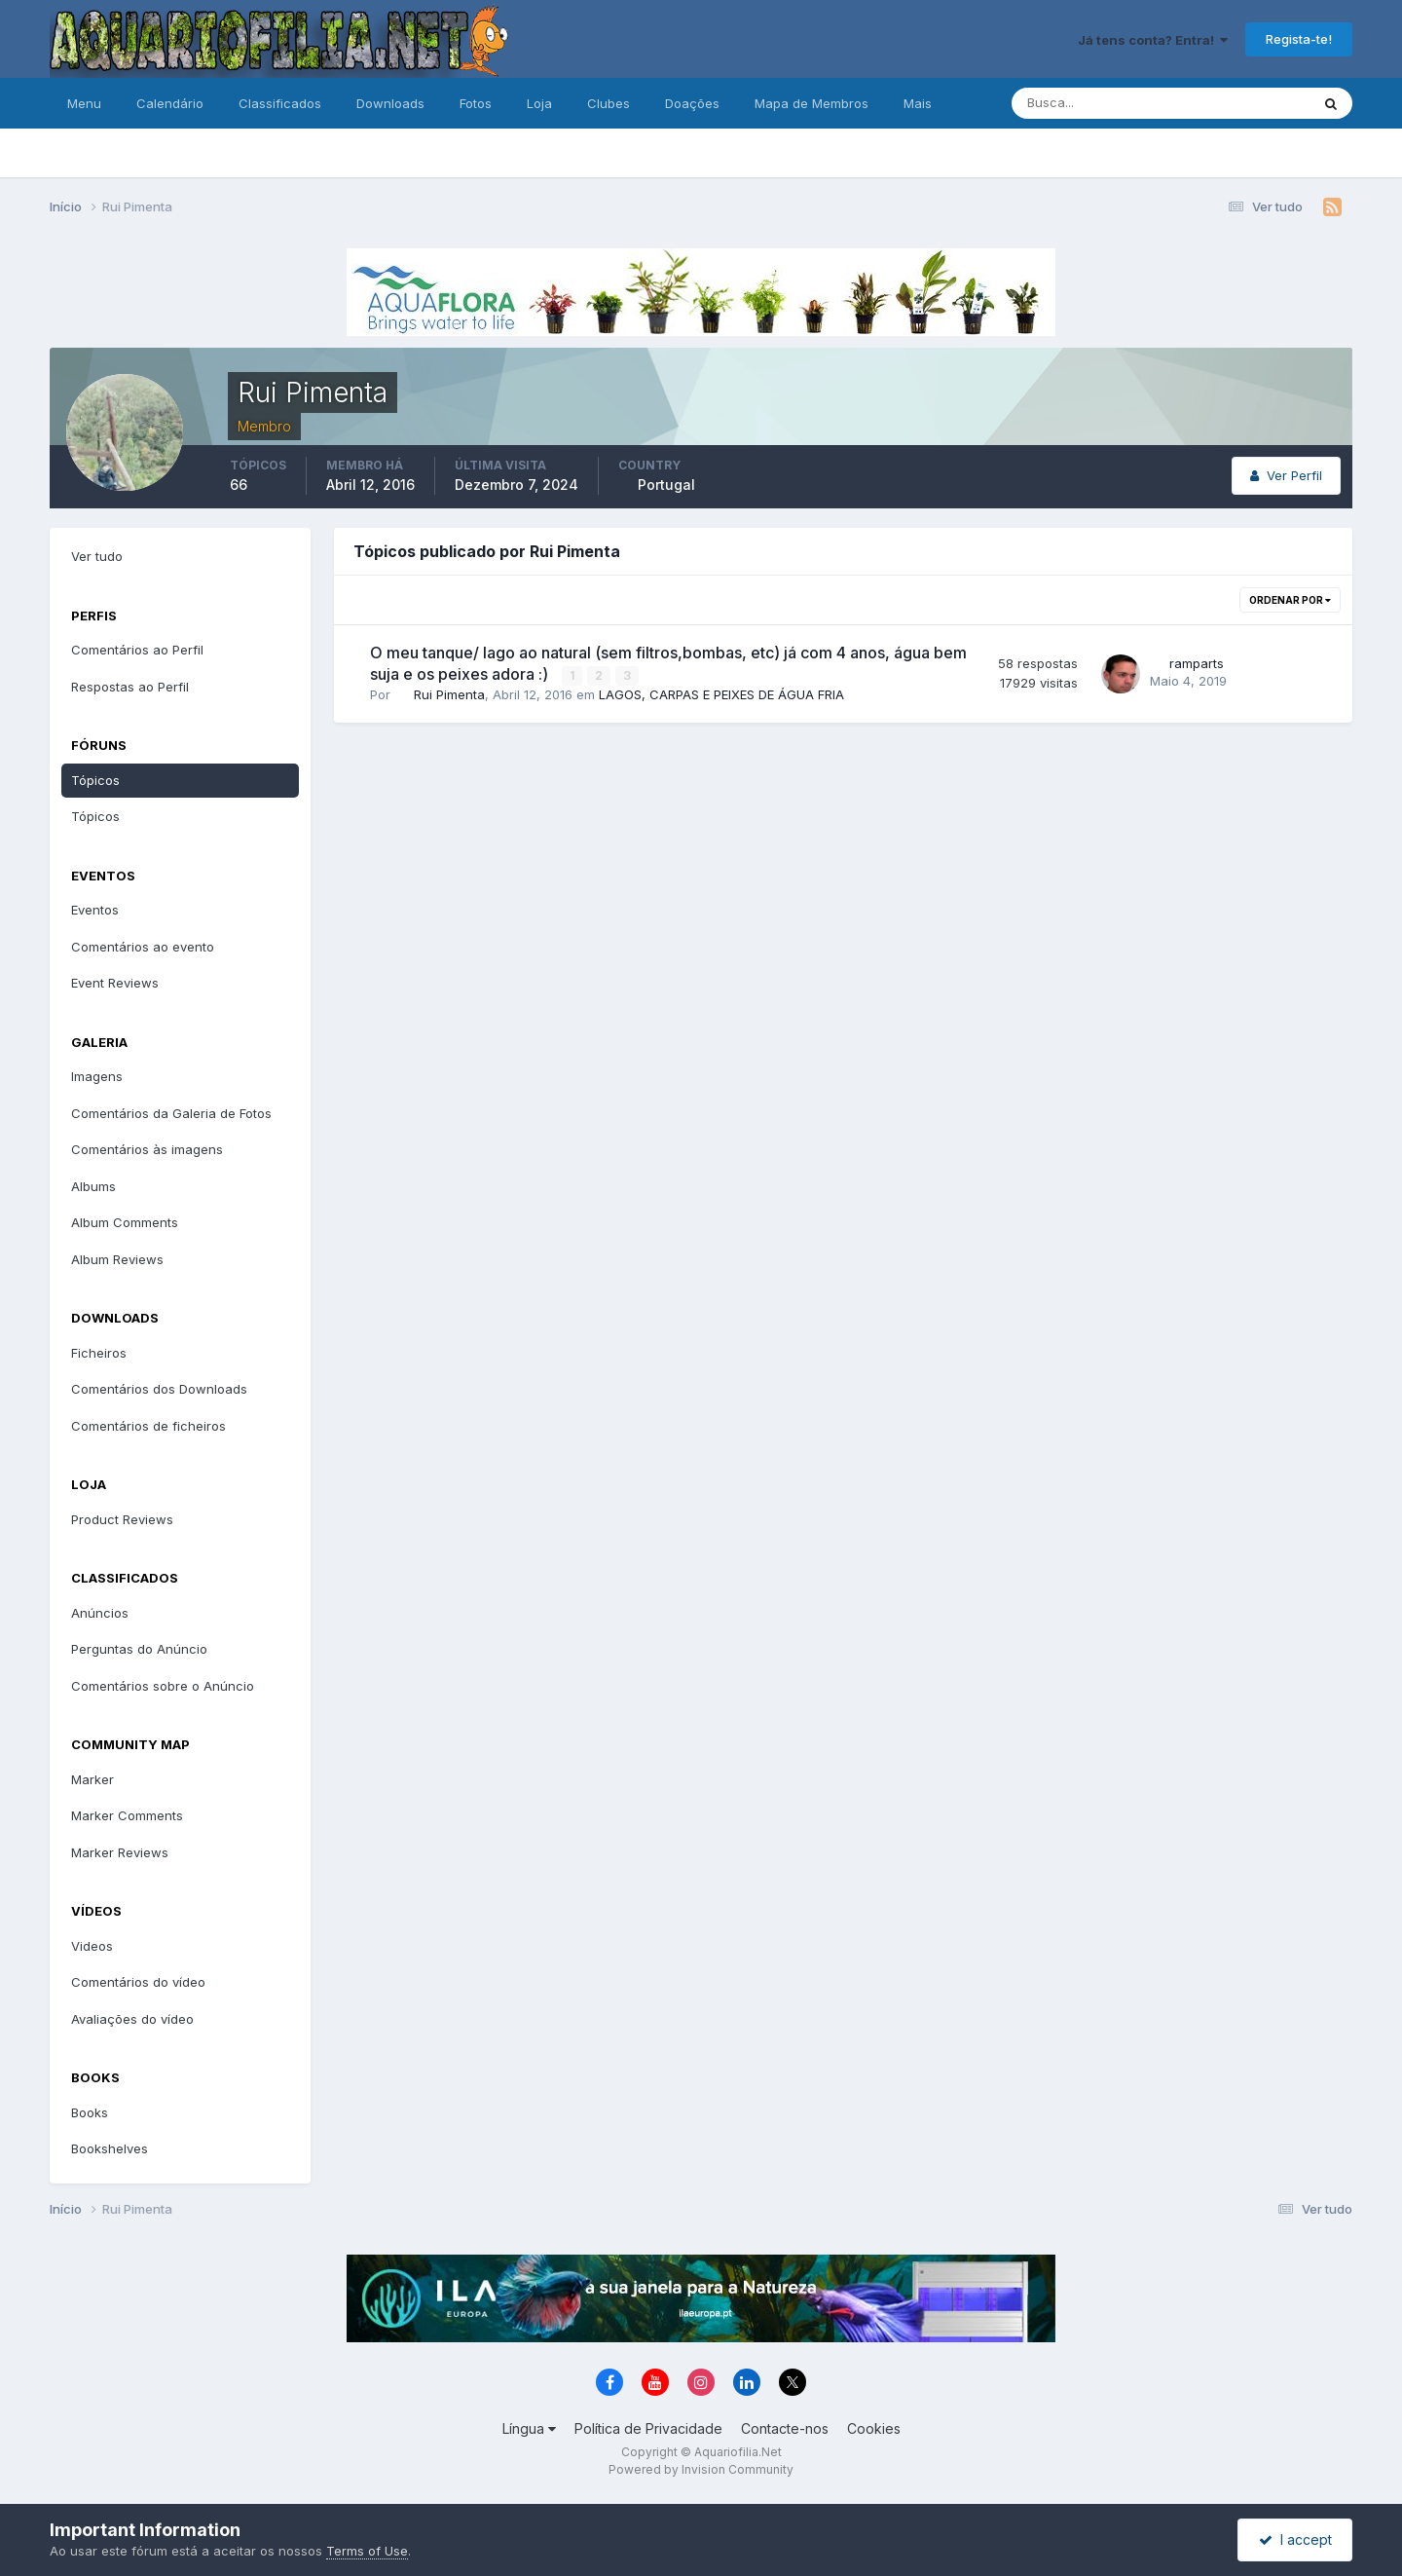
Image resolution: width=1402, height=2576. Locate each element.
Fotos (476, 103)
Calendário (169, 103)
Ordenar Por (1290, 600)
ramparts (1196, 663)
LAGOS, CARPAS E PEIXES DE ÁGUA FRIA (721, 694)
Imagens (97, 1076)
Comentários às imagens (147, 1149)
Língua (529, 2428)
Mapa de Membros (811, 103)
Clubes (608, 103)
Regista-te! (1299, 39)
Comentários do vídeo (138, 1982)
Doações (692, 103)
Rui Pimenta (449, 694)
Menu (84, 103)
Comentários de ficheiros (148, 1426)
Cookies (874, 2428)
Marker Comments (127, 1815)
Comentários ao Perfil (137, 649)
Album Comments (124, 1222)
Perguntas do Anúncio (139, 1649)
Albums (93, 1186)
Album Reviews (117, 1259)
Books (89, 2112)
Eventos (95, 909)
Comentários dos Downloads (159, 1389)
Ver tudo (97, 556)
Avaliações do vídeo (132, 2019)
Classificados (280, 103)
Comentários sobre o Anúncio (162, 1686)
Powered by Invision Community (701, 2469)
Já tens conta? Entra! (1153, 40)
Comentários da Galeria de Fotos (171, 1113)
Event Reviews (115, 982)
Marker (92, 1779)
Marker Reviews (119, 1852)
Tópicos (95, 780)
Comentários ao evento (142, 946)
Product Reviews (122, 1519)
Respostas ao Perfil (130, 686)
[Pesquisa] (1097, 103)
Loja (539, 103)
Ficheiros (99, 1353)
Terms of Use (367, 2550)
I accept (1295, 2539)
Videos (92, 1946)
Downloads (390, 103)
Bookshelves (109, 2148)
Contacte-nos (785, 2428)
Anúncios (100, 1613)
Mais (918, 103)
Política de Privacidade (648, 2428)
